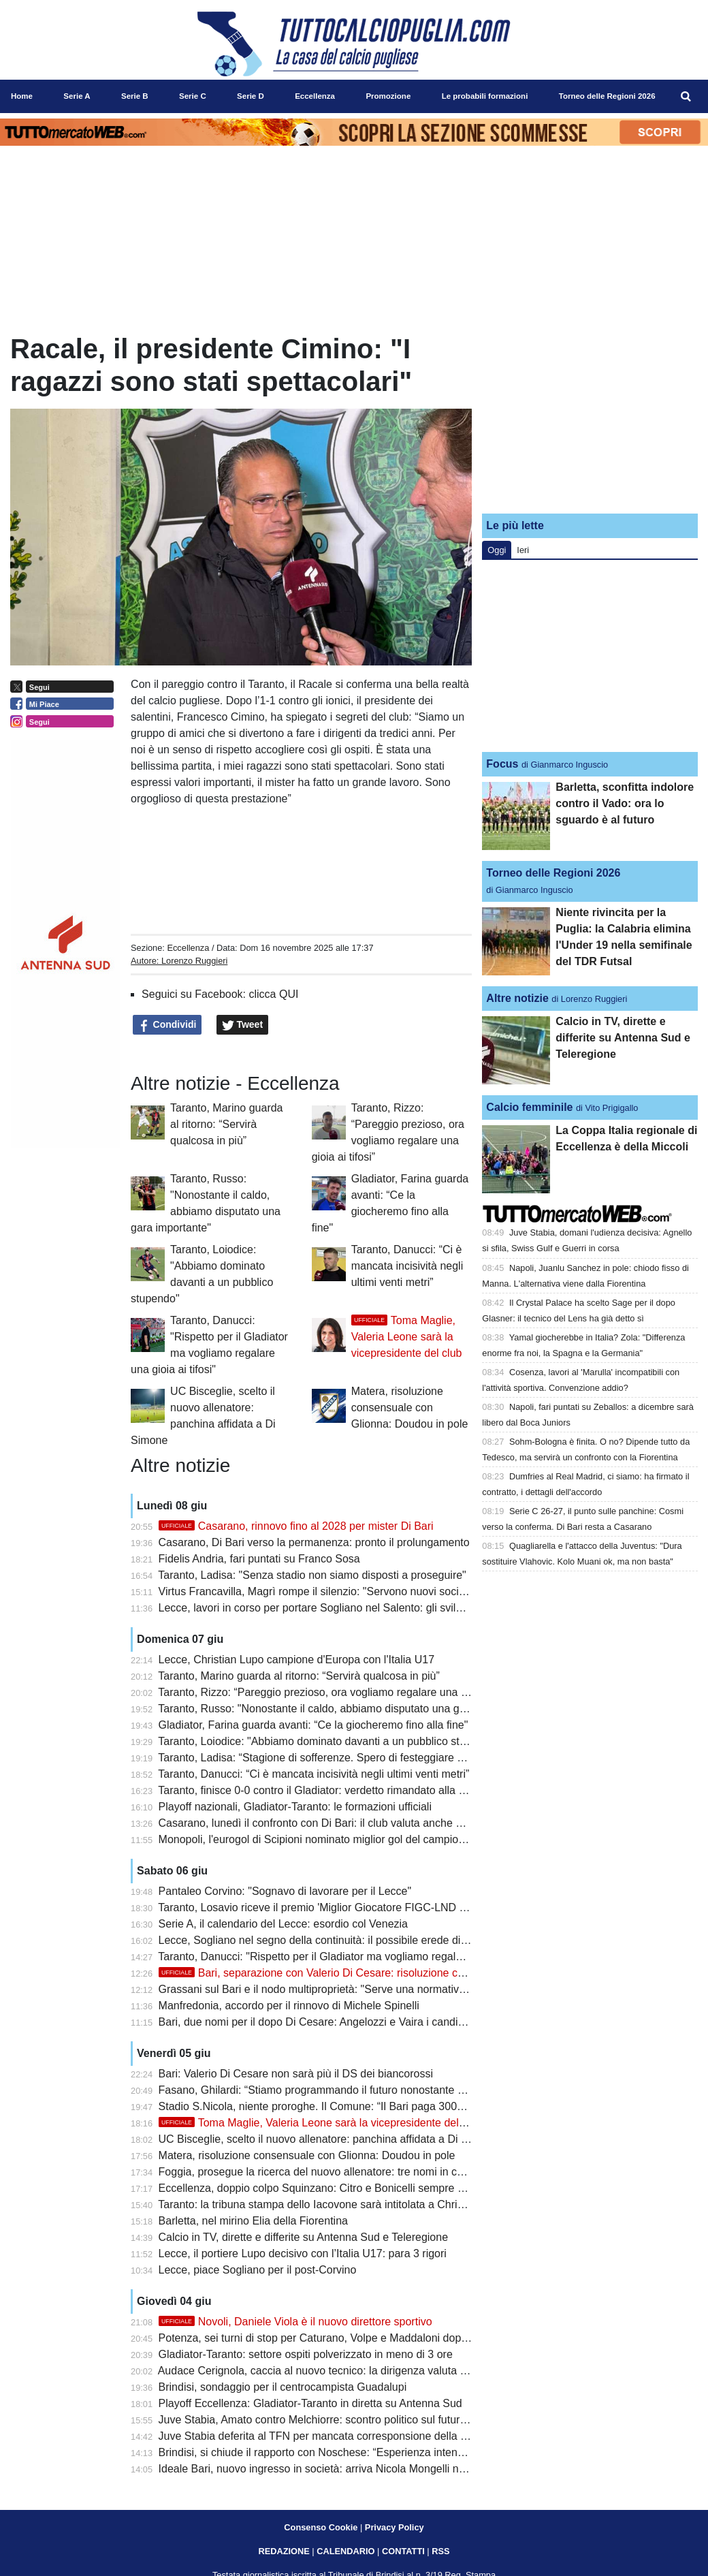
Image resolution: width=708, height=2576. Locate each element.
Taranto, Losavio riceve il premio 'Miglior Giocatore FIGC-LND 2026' (321, 1907)
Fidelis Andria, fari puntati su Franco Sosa (259, 1559)
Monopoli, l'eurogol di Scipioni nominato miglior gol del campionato (319, 1839)
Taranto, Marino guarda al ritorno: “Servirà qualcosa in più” (226, 1124)
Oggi (496, 550)
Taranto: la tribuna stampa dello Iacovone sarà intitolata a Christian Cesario (339, 2204)
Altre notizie (517, 998)
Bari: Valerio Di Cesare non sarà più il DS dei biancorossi (296, 2073)
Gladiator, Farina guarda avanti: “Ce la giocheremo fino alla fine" (313, 1725)
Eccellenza (188, 948)
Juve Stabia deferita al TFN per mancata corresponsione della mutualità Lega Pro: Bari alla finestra (397, 2436)
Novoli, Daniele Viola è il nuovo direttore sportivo (295, 2321)
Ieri (523, 550)
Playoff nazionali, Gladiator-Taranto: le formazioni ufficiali (295, 1806)
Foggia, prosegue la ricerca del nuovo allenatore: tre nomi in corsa (319, 2172)
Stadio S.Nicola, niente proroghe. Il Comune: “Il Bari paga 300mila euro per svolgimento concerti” (392, 2106)
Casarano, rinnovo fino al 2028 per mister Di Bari (296, 1526)
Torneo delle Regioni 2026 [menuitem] (607, 96)
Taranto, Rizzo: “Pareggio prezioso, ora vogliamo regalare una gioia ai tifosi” (341, 1692)
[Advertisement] (590, 417)
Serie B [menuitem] (134, 96)
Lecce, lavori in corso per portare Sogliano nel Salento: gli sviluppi (318, 1608)
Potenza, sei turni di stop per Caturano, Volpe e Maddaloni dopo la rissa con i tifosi (357, 2338)
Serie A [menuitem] (76, 96)
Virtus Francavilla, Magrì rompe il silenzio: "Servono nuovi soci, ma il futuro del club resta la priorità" (399, 1591)
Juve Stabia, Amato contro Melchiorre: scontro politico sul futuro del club (332, 2419)
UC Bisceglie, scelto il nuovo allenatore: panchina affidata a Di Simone (328, 2139)
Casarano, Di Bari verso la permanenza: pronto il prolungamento (314, 1542)
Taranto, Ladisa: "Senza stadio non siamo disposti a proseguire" (312, 1575)
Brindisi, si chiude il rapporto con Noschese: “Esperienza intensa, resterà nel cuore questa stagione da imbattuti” (429, 2452)
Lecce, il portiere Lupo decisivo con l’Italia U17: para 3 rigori (303, 2253)
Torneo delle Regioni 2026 (553, 873)
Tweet (242, 1025)
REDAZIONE (283, 2551)
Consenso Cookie (320, 2527)
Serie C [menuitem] (192, 96)
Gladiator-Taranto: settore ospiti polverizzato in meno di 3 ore (306, 2354)
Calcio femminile (529, 1107)
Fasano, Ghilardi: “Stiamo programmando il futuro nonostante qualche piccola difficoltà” (369, 2090)
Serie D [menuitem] (250, 96)
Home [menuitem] (22, 96)
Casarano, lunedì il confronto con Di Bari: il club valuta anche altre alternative (344, 1823)
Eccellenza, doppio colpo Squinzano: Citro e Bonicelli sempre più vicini (329, 2188)
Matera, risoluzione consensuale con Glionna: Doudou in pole (409, 1407)
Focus (502, 764)
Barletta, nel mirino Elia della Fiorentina (253, 2221)
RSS (440, 2551)
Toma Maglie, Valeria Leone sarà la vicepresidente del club (406, 1337)
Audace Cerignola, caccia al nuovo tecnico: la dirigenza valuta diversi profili (339, 2370)
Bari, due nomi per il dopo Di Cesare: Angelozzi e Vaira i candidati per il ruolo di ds (357, 2022)
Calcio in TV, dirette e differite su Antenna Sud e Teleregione (303, 2237)
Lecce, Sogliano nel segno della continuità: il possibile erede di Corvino (330, 1940)
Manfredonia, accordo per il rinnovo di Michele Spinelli (289, 2005)
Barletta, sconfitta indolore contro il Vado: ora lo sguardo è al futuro (625, 803)
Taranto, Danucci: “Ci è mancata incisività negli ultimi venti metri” (407, 1266)
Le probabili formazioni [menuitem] (485, 96)
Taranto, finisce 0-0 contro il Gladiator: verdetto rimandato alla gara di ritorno (342, 1790)
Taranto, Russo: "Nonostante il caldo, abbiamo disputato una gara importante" (345, 1708)
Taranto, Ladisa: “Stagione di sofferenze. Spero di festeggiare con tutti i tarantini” (352, 1757)
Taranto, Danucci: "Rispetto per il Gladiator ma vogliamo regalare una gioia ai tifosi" (358, 1956)
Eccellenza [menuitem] (315, 96)
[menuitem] (686, 96)
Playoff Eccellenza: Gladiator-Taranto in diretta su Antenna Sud (310, 2403)
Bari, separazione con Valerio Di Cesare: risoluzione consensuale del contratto (368, 1973)
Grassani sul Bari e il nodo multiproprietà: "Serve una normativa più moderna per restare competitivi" (401, 1989)
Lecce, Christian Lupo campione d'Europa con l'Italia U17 (296, 1659)
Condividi (167, 1025)
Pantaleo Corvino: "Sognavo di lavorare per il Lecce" (285, 1891)
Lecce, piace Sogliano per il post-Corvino (258, 2270)
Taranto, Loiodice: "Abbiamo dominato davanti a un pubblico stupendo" (328, 1741)
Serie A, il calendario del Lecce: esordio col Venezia (283, 1924)
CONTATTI (403, 2551)
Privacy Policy (394, 2527)
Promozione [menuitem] (388, 96)
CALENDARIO (345, 2551)
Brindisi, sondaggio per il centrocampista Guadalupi (283, 2387)
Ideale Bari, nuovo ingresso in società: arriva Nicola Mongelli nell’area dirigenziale (355, 2469)
